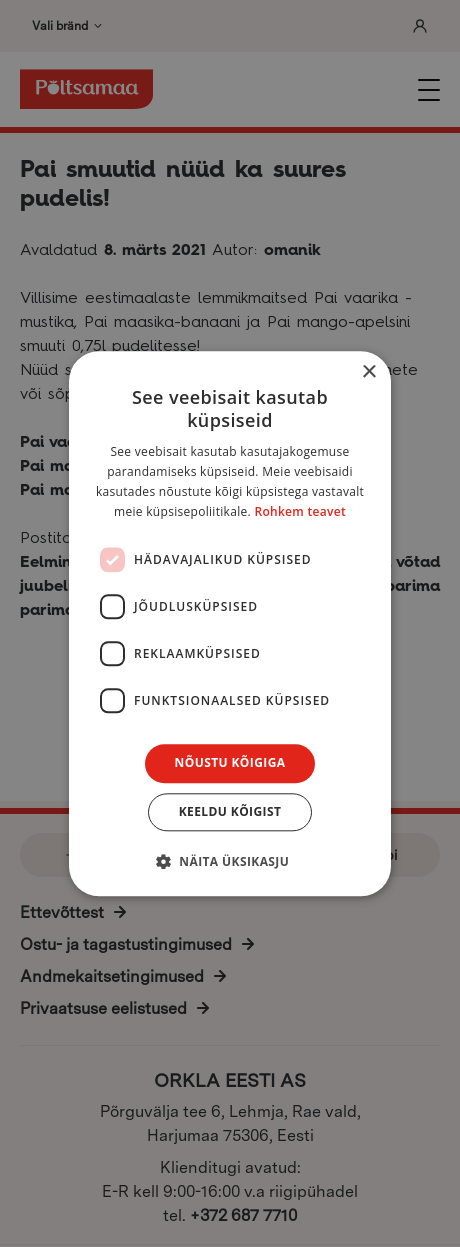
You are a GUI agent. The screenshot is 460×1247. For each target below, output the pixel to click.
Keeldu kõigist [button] (230, 811)
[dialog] (230, 623)
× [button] (368, 372)
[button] (230, 861)
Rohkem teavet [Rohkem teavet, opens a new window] (300, 511)
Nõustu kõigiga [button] (230, 763)
